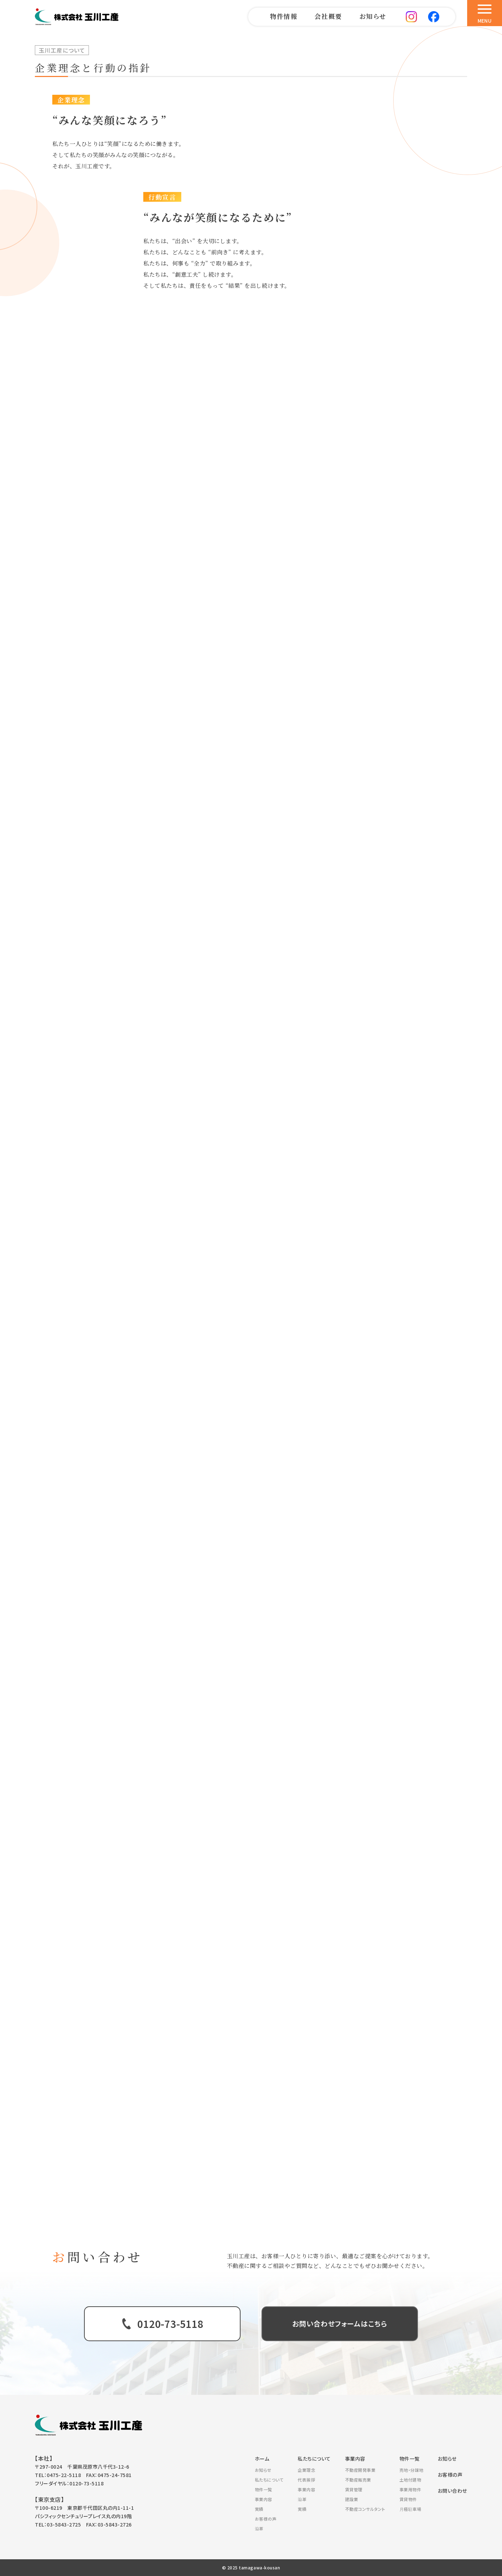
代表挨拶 (306, 2480)
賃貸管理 (354, 2489)
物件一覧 (263, 2489)
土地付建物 (410, 2480)
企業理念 (306, 2470)
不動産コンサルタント (365, 2509)
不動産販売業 (358, 2480)
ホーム (262, 2458)
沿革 (259, 2528)
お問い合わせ (452, 2490)
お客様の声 (266, 2519)
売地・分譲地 (412, 2470)
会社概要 (328, 16)
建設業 (351, 2499)
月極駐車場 (410, 2509)
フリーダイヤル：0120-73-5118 (69, 2483)
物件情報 (283, 16)
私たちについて (269, 2480)
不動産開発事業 (360, 2470)
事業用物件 (410, 2489)
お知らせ (372, 16)
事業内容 (263, 2499)
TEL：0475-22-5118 (58, 2474)
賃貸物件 (408, 2499)
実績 (259, 2509)
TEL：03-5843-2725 (58, 2524)
